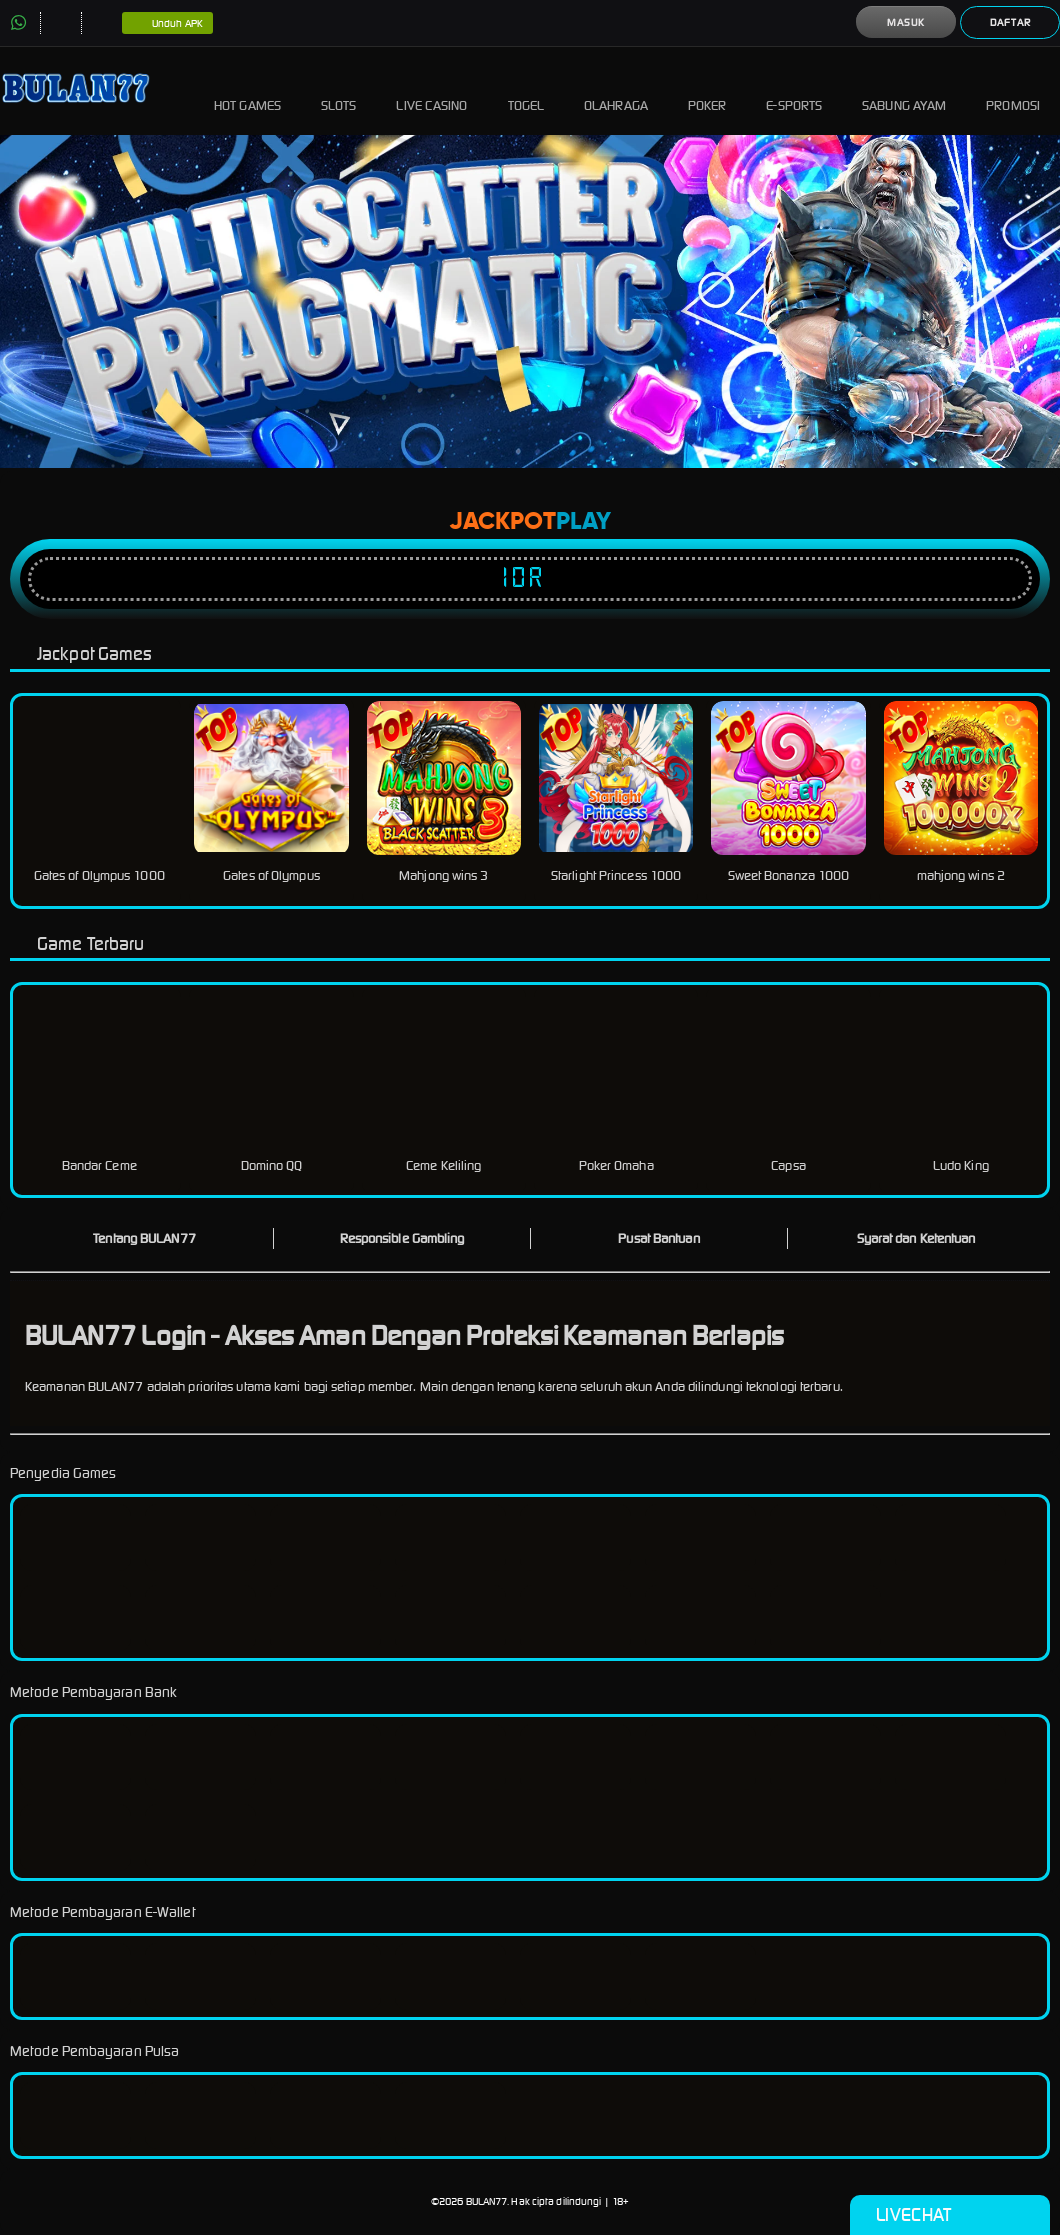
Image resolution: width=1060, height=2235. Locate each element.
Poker (707, 90)
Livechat (949, 2215)
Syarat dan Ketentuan (916, 1238)
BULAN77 (487, 2201)
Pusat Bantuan (658, 1238)
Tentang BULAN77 (144, 1238)
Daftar (1010, 22)
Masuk (906, 22)
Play (583, 522)
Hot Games (247, 90)
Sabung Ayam (904, 90)
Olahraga (616, 90)
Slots (339, 90)
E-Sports (794, 90)
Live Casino (431, 90)
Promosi (1013, 90)
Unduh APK (167, 24)
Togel (526, 90)
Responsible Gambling (402, 1238)
